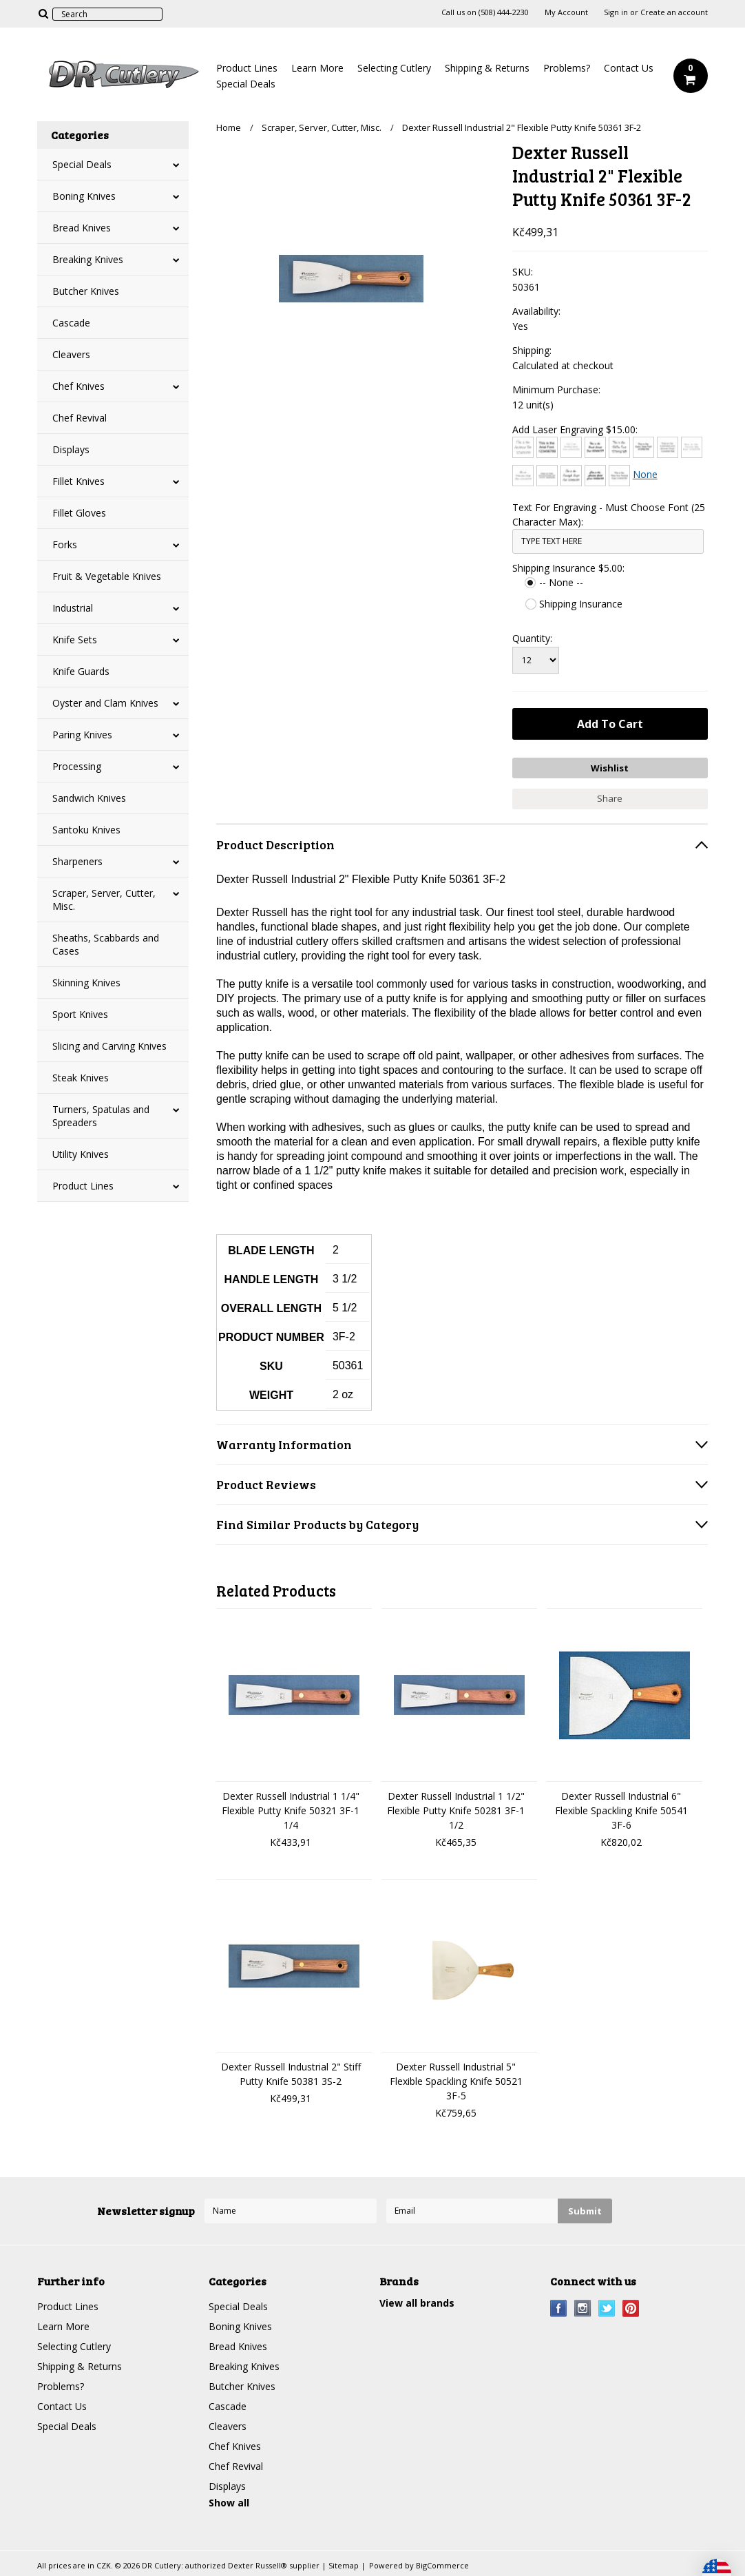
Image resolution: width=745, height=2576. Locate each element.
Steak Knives (80, 1077)
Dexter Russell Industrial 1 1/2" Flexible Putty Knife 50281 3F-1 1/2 (456, 1810)
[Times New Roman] (619, 475)
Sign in (616, 12)
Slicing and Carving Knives (109, 1045)
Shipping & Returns (487, 67)
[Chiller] (619, 447)
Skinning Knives (86, 982)
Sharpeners (77, 861)
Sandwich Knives (89, 797)
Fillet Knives (78, 481)
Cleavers (71, 354)
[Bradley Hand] (571, 447)
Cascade (71, 322)
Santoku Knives (86, 829)
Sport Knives (80, 1014)
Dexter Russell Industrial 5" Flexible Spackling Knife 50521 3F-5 (456, 2081)
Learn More (317, 67)
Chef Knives (78, 386)
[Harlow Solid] (595, 475)
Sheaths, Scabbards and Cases (105, 944)
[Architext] (523, 447)
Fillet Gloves (79, 512)
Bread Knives (81, 227)
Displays (71, 449)
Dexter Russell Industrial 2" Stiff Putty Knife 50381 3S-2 (291, 2074)
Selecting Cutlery (394, 67)
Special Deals (245, 83)
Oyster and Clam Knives (105, 702)
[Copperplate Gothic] (667, 447)
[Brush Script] (595, 447)
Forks (64, 544)
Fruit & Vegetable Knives (106, 576)
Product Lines (246, 67)
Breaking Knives (87, 259)
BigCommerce (442, 2565)
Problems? (566, 67)
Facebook (558, 2308)
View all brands (416, 2302)
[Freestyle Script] (571, 475)
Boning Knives (84, 195)
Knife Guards (80, 671)
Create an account (674, 12)
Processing (76, 766)
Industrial (72, 607)
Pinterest (631, 2308)
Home (228, 127)
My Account (566, 12)
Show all (229, 2502)
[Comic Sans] (643, 447)
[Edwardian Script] (523, 475)
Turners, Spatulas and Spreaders (100, 1116)
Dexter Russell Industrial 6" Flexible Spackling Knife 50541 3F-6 (621, 1810)
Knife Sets (74, 639)
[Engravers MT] (547, 475)
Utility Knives (80, 1154)
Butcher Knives (85, 291)
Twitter (607, 2308)
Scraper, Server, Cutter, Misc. (104, 899)
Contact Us (628, 67)
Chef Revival (79, 417)
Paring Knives (82, 734)
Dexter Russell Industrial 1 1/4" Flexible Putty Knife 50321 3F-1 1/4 (290, 1810)
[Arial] (547, 447)
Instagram (582, 2308)
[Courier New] (691, 447)
